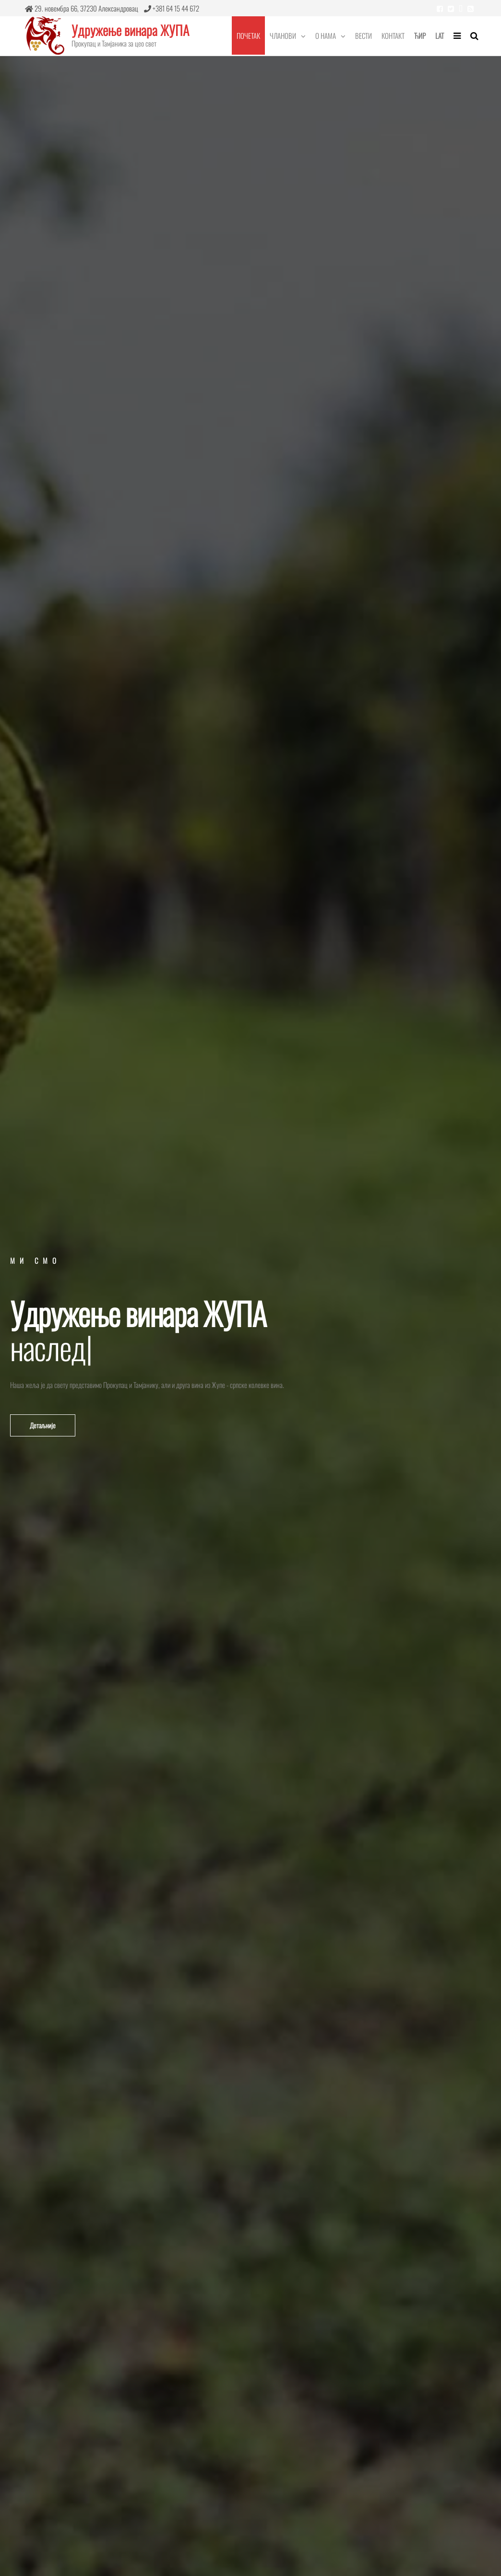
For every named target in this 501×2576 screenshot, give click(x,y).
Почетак (248, 35)
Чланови (283, 35)
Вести (363, 35)
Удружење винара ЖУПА (130, 30)
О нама (325, 35)
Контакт (393, 35)
